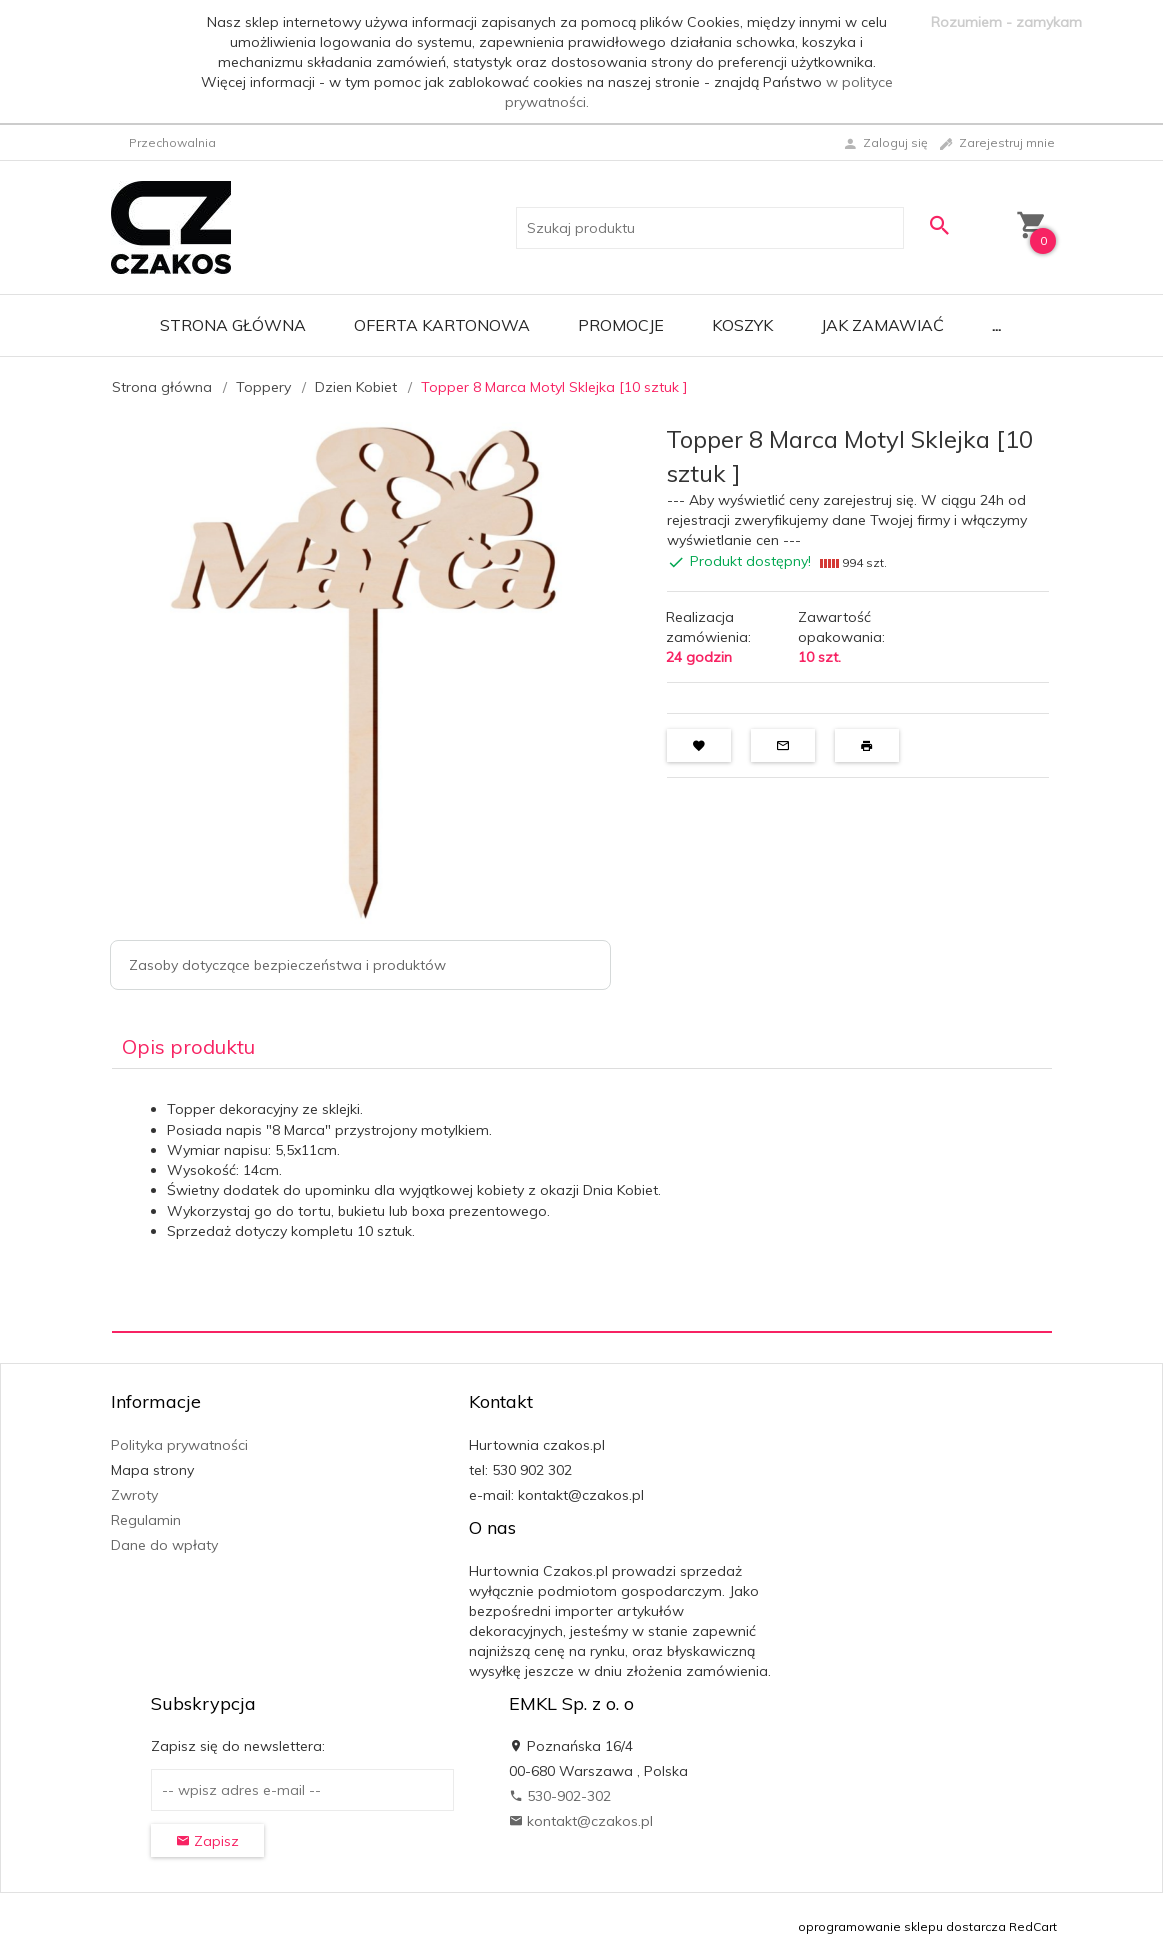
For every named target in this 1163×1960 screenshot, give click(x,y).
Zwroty (134, 1495)
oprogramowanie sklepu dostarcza (902, 1926)
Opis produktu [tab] (188, 1046)
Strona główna (233, 325)
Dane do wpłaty (164, 1545)
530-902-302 (560, 1796)
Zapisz (207, 1841)
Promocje (621, 325)
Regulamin (146, 1520)
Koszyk (742, 325)
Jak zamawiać (882, 325)
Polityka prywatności (179, 1445)
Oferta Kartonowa (442, 325)
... (996, 325)
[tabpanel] (582, 1201)
